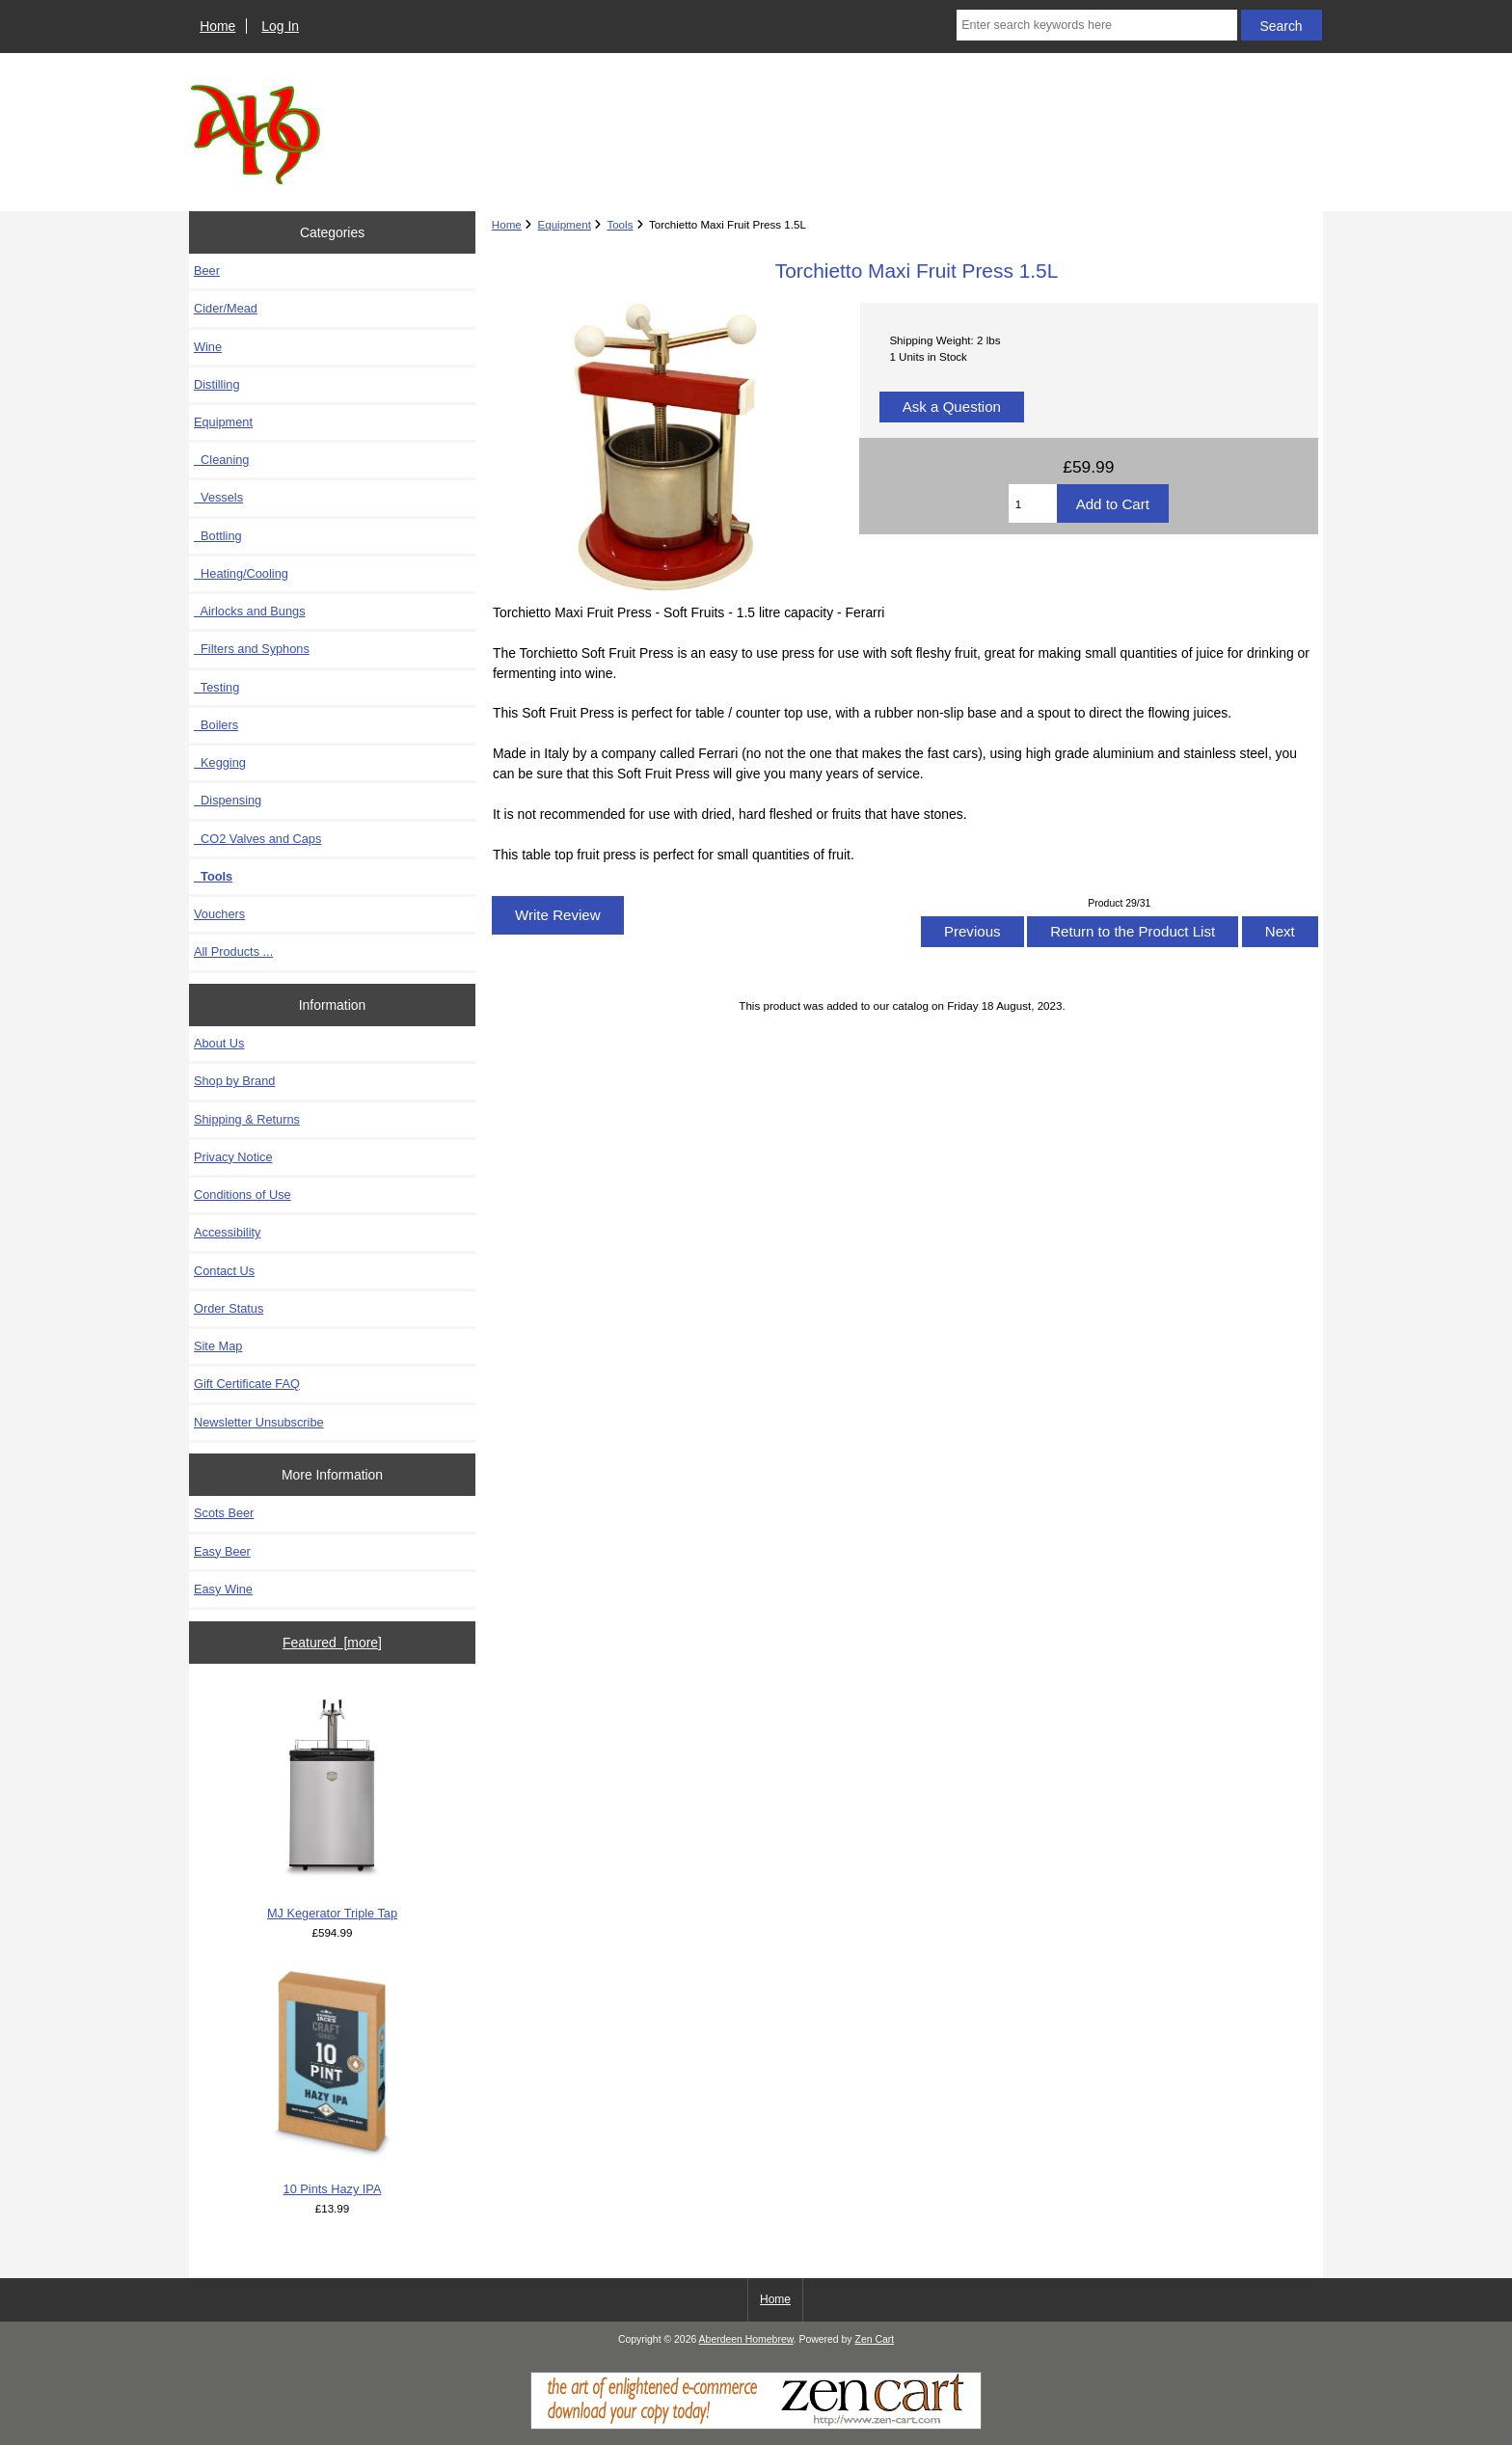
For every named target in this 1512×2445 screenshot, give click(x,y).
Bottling (218, 536)
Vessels (218, 497)
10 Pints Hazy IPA (332, 2081)
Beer (207, 270)
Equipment (563, 224)
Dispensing (227, 800)
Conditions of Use (242, 1194)
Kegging (220, 762)
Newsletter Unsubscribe (259, 1422)
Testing (216, 687)
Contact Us (224, 1270)
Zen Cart (875, 2339)
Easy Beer (222, 1551)
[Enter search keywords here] (1096, 25)
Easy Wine (223, 1589)
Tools (620, 224)
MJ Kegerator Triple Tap (332, 1805)
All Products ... (233, 951)
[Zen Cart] (756, 2425)
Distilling (216, 384)
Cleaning (221, 459)
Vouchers (219, 914)
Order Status (228, 1308)
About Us (219, 1043)
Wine (208, 347)
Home (217, 26)
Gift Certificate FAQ (247, 1383)
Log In (280, 26)
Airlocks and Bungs (250, 611)
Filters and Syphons (252, 648)
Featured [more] (332, 1642)
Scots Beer (224, 1513)
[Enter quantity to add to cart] (1033, 503)
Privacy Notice (233, 1157)
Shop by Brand (234, 1080)
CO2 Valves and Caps (257, 838)
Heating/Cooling (241, 573)
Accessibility (227, 1232)
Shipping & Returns (247, 1119)
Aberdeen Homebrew (746, 2339)
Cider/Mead (225, 308)
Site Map (218, 1346)
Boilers (216, 725)
